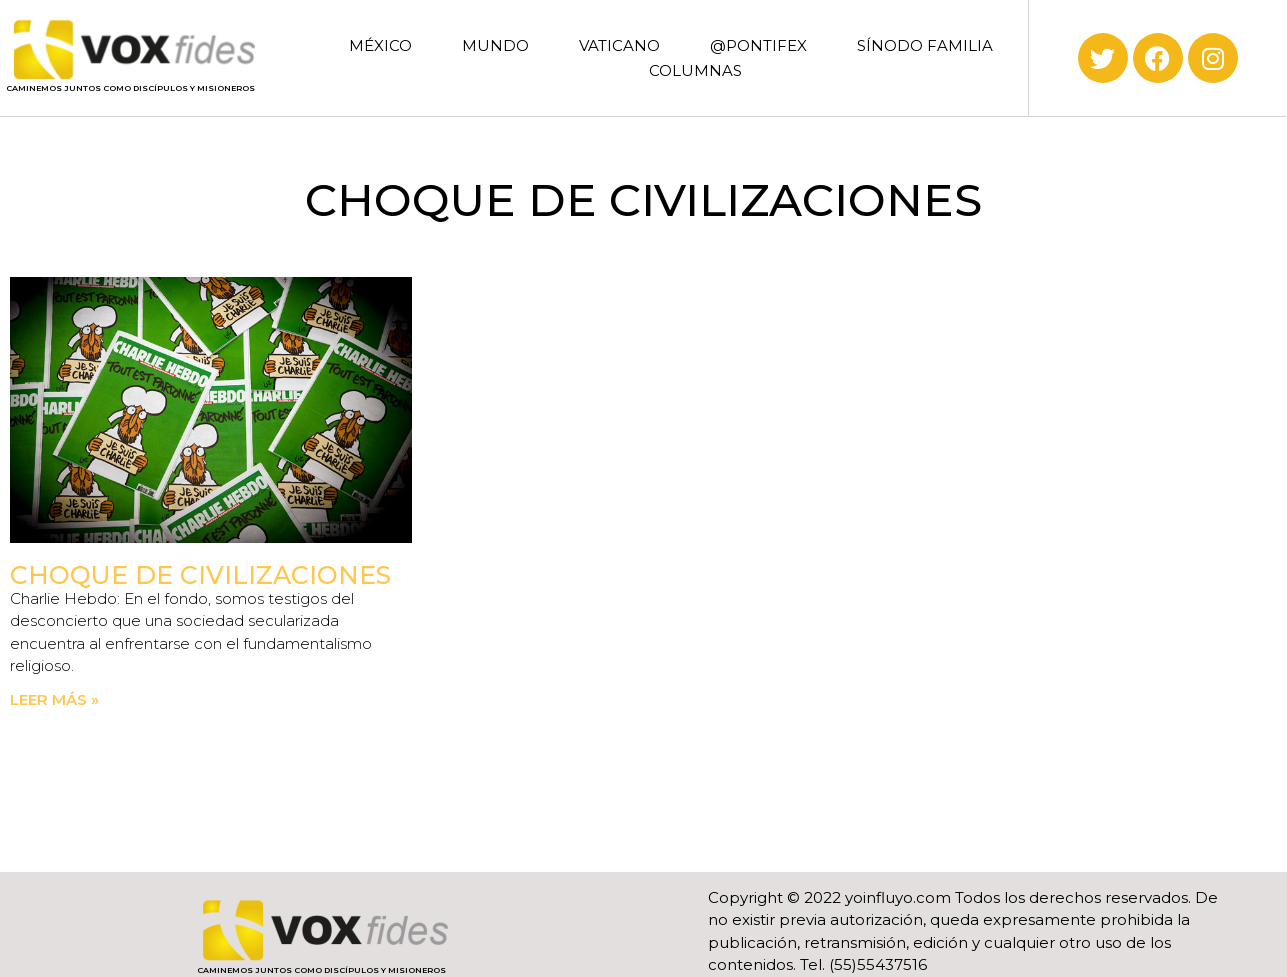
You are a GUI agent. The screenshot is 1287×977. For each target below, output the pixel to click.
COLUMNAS (695, 70)
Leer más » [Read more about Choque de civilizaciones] (54, 699)
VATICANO (619, 45)
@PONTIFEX (758, 45)
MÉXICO (380, 45)
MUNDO (495, 45)
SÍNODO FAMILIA (925, 45)
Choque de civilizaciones (200, 575)
